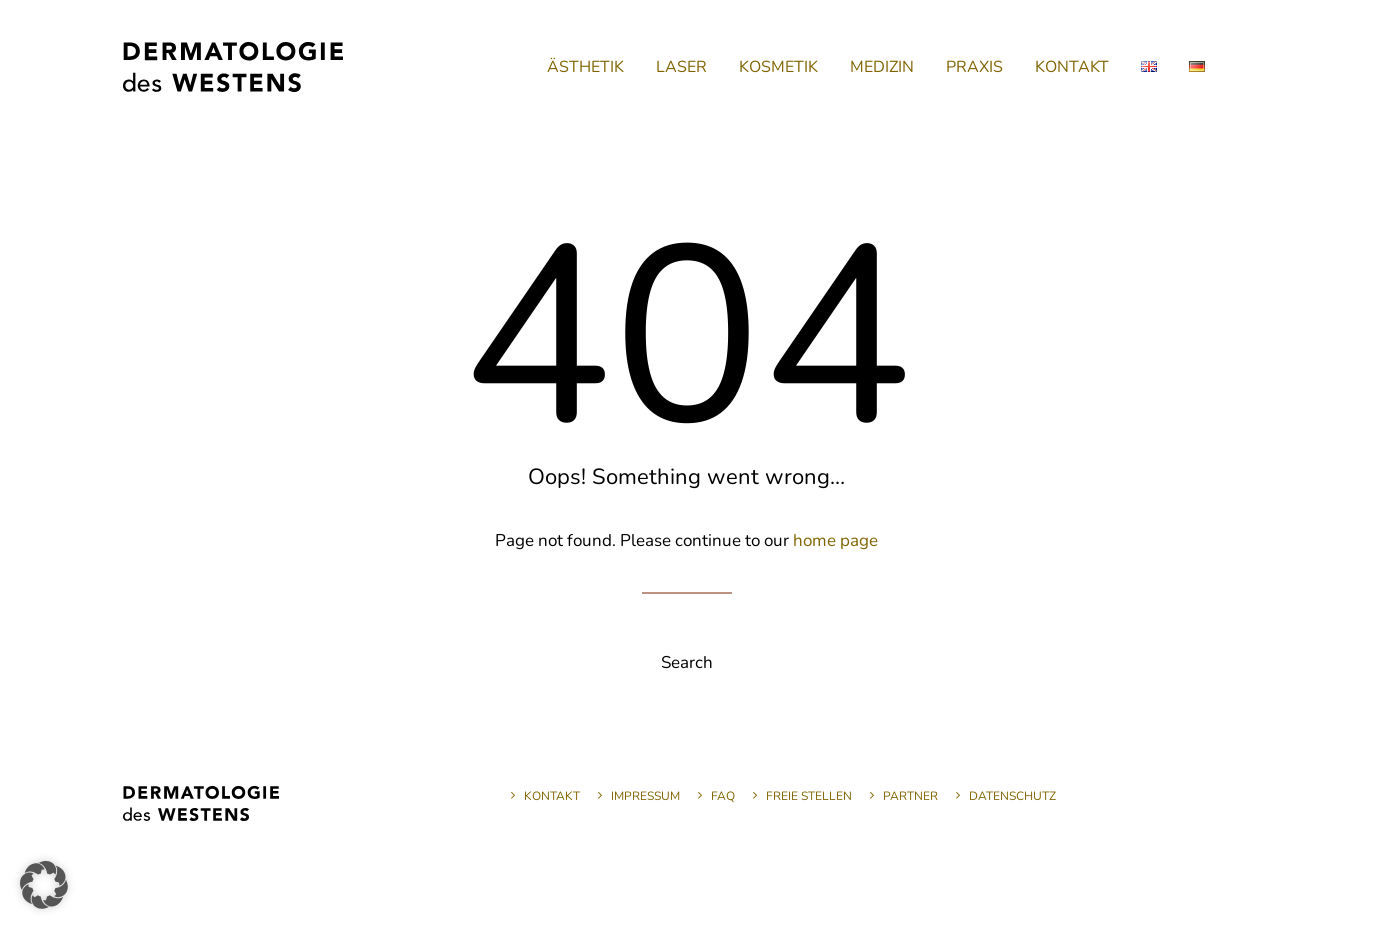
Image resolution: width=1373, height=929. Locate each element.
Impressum (645, 796)
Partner (910, 796)
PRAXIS (974, 67)
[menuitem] (585, 67)
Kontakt (552, 796)
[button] (44, 885)
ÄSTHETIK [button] (585, 67)
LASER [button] (681, 67)
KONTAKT (1072, 67)
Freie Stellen (809, 796)
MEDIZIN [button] (882, 67)
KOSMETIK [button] (778, 67)
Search (687, 662)
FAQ (723, 796)
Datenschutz (1012, 796)
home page (835, 540)
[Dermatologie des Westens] (233, 67)
